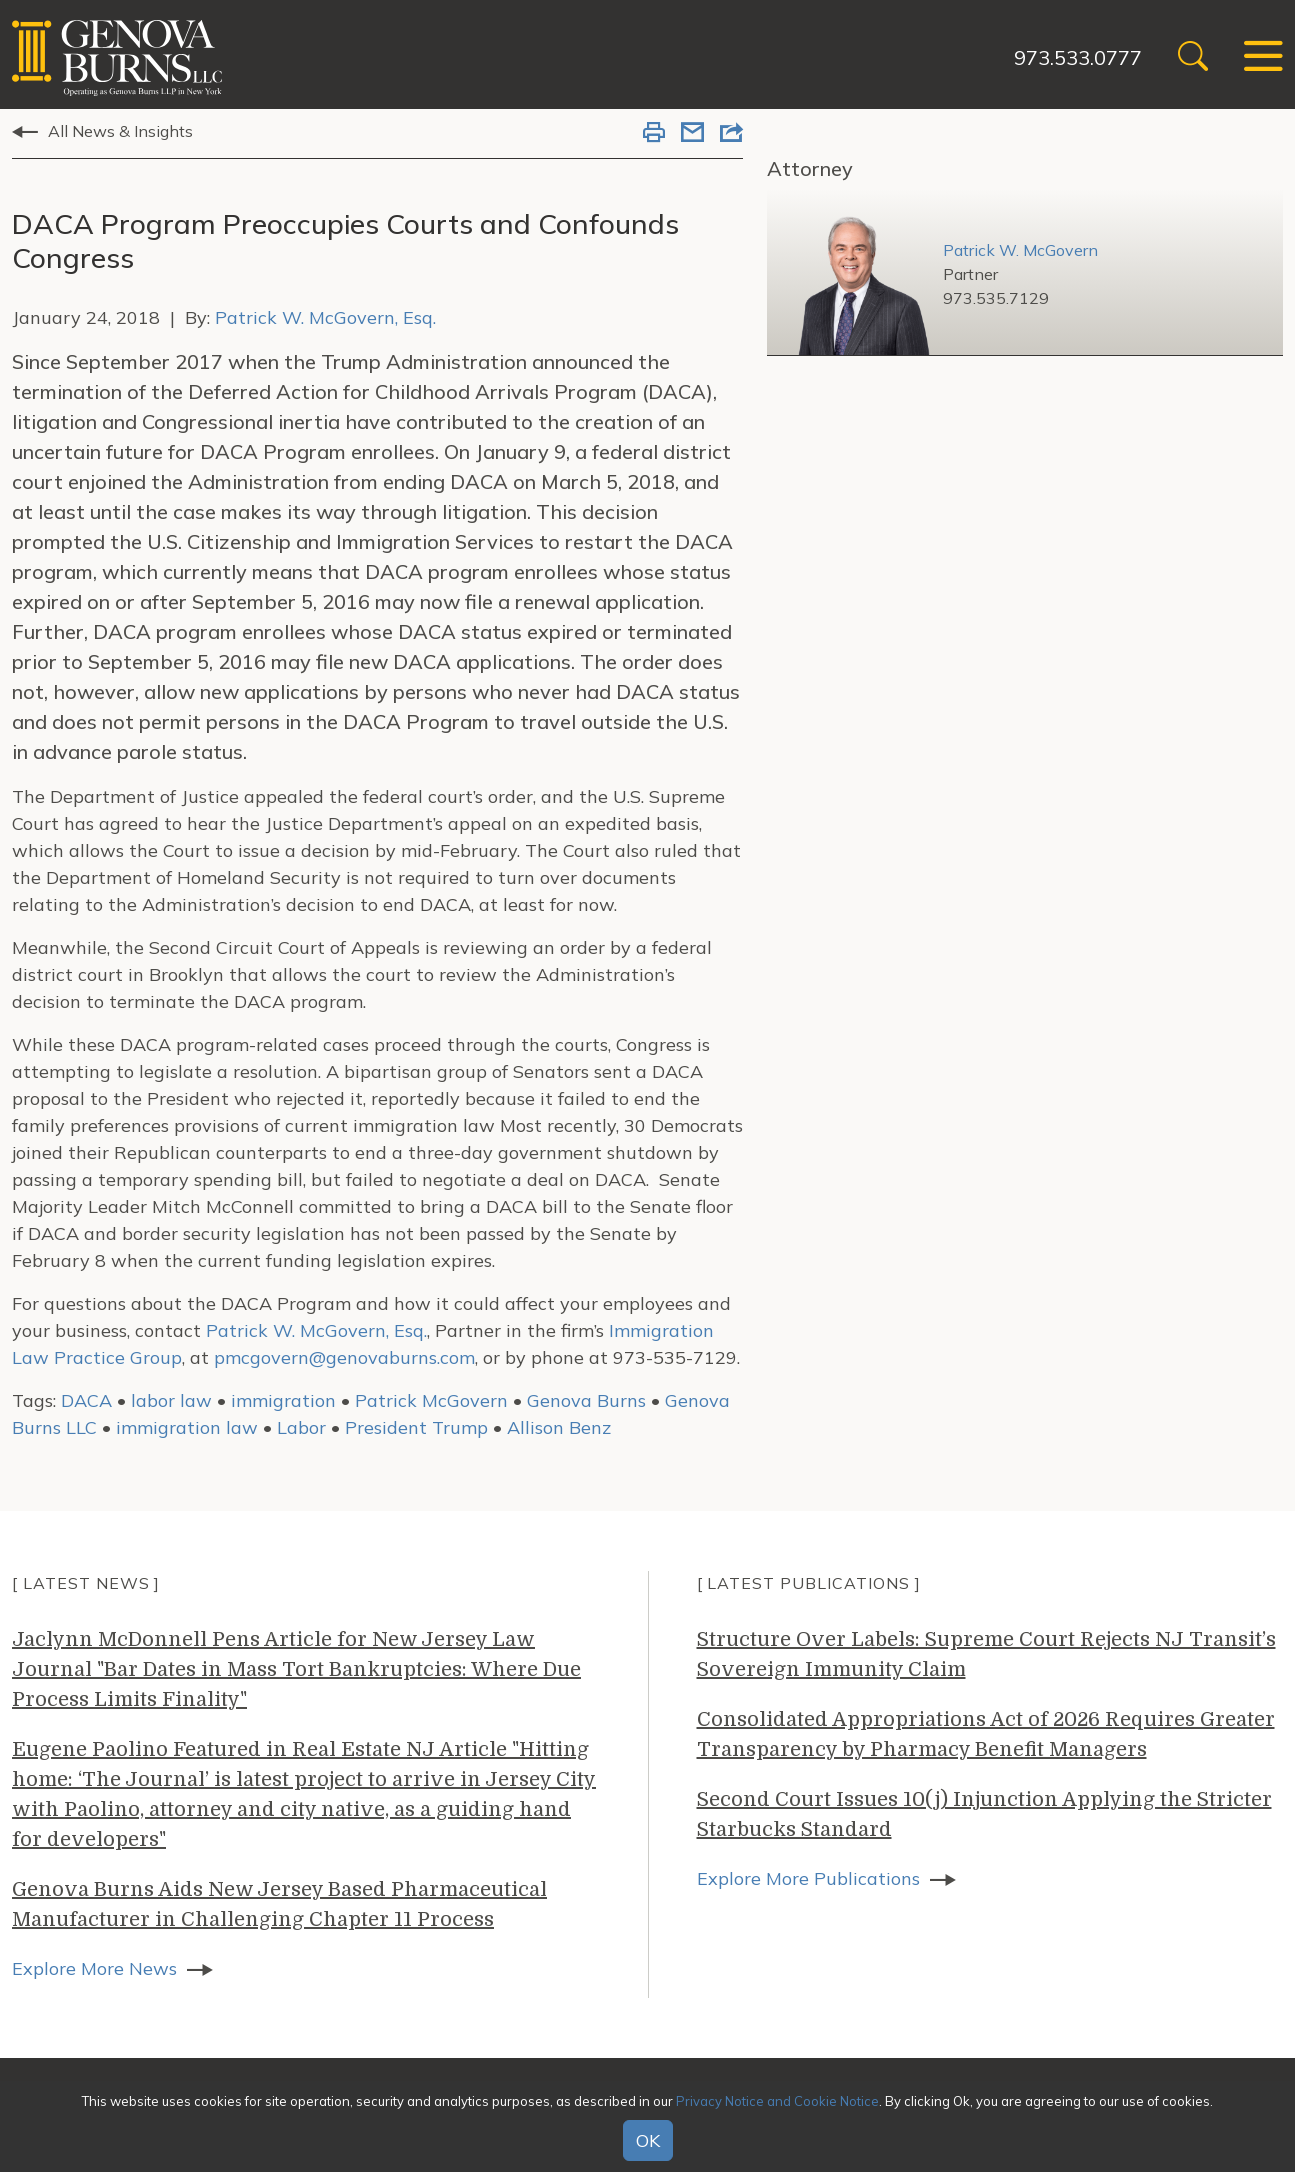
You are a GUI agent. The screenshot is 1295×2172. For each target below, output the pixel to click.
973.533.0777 (1078, 57)
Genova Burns (586, 1400)
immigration (283, 1400)
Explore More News (94, 1968)
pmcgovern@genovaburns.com (344, 1357)
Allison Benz (559, 1427)
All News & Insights (120, 131)
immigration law (187, 1427)
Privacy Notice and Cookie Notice (777, 2101)
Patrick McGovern (431, 1400)
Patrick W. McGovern (1020, 250)
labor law (171, 1400)
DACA (86, 1400)
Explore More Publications (808, 1878)
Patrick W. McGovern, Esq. (325, 317)
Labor (301, 1427)
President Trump (416, 1427)
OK (648, 2140)
